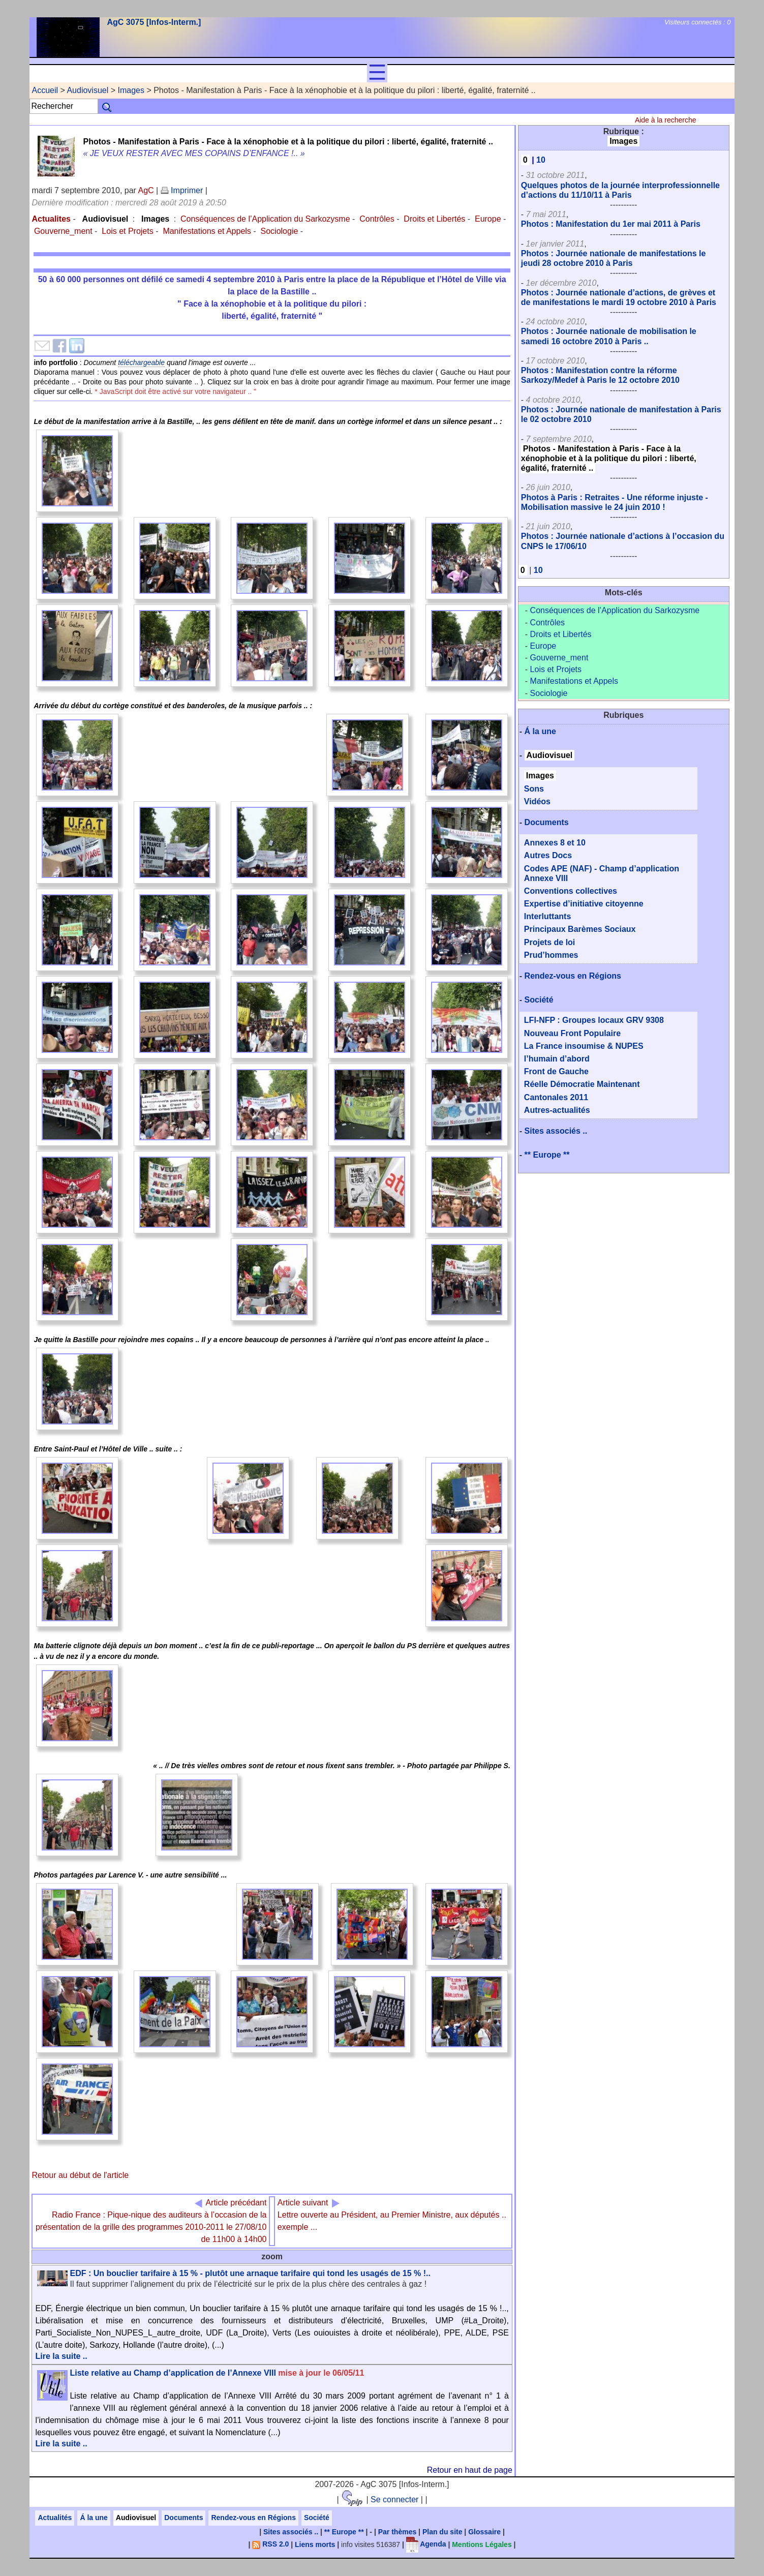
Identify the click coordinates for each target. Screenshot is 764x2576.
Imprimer (182, 190)
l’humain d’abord (557, 1058)
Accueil (45, 90)
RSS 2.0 (270, 2544)
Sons (534, 788)
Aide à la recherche (665, 120)
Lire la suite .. (61, 2356)
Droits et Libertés (434, 219)
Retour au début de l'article (80, 2175)
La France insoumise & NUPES (584, 1046)
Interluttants (547, 916)
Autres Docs (548, 855)
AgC (146, 190)
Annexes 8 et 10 (555, 842)
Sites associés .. (556, 1131)
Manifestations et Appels (207, 231)
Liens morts (315, 2544)
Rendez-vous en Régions (573, 976)
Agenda (426, 2544)
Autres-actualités (557, 1110)
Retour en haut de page (469, 2470)
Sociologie (279, 231)
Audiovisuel (87, 90)
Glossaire (484, 2532)
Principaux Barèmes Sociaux (580, 929)
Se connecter (394, 2499)
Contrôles (376, 219)
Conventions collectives (570, 891)
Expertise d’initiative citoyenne (584, 903)
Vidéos (537, 801)
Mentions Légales (481, 2544)
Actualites (51, 219)
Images (130, 90)
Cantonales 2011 (556, 1097)
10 (540, 160)
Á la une (540, 731)
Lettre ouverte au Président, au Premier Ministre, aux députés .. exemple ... (392, 2214)
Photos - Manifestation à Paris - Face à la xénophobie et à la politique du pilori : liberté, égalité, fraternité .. (608, 458)
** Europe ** (547, 1154)
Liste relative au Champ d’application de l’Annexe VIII (217, 2373)
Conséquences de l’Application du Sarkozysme (265, 219)
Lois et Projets (127, 231)
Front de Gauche (556, 1071)
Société (539, 999)
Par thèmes (397, 2532)
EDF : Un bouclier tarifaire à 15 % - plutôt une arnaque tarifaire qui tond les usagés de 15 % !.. (250, 2273)
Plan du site (442, 2532)
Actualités (55, 2517)
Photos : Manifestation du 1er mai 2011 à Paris (610, 224)
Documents (547, 822)
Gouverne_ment (63, 231)
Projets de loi (549, 942)
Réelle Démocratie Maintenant (582, 1084)
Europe (488, 219)
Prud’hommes (551, 955)
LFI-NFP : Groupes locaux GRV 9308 (594, 1020)
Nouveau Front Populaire (572, 1033)
